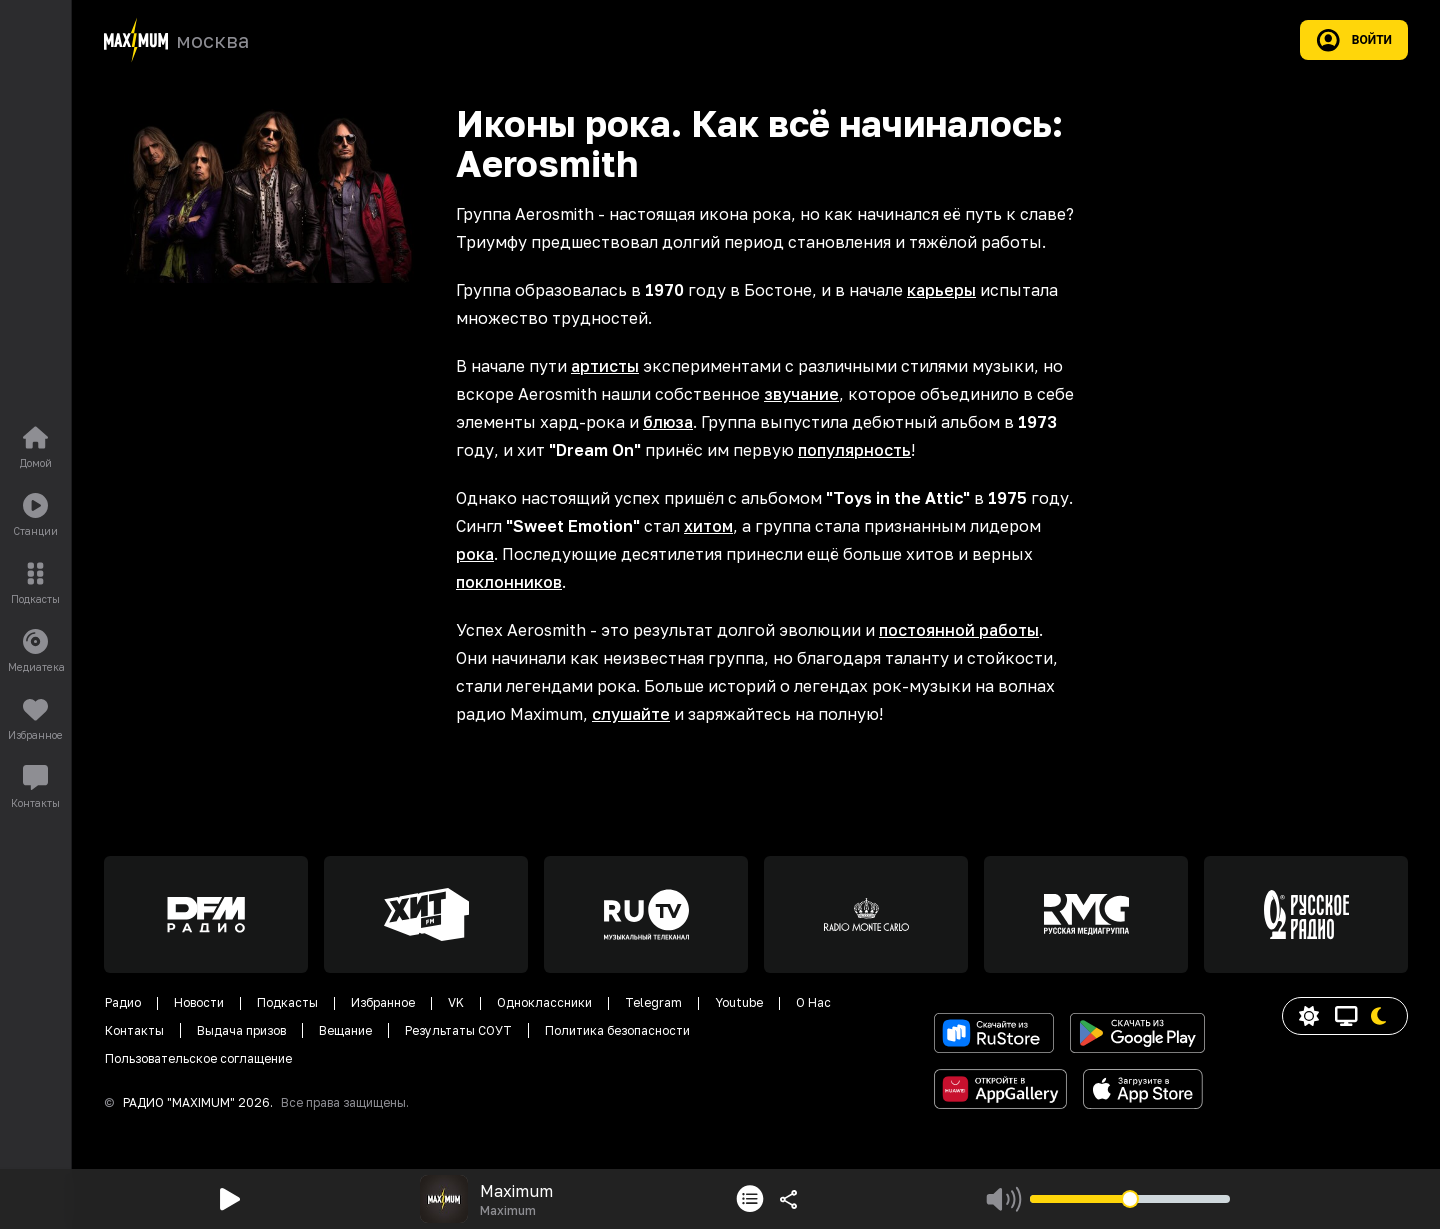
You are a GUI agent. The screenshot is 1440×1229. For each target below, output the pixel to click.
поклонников (509, 582)
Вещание (345, 1030)
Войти (1354, 40)
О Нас (813, 1002)
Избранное (383, 1002)
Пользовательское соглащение (198, 1058)
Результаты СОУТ (458, 1030)
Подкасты (287, 1002)
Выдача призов (241, 1030)
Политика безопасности (617, 1030)
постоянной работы (959, 630)
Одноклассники (544, 1002)
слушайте (631, 714)
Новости (199, 1002)
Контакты (134, 1030)
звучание (801, 394)
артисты (605, 366)
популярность (854, 450)
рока (475, 554)
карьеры (941, 290)
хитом (708, 526)
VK (456, 1002)
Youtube (739, 1002)
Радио (123, 1002)
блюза (668, 422)
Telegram (653, 1002)
